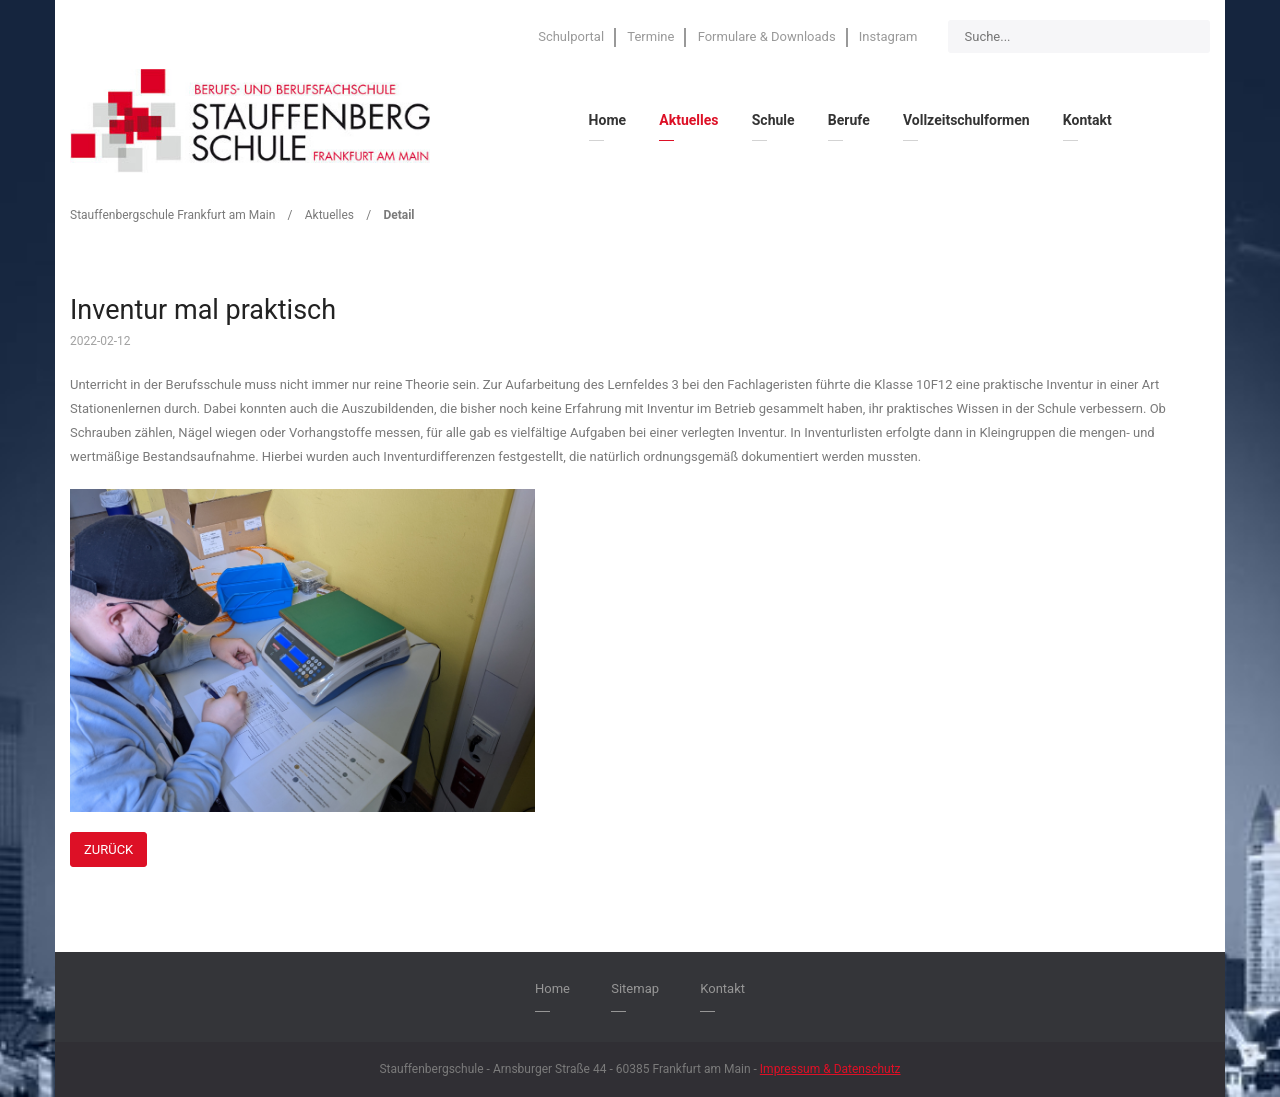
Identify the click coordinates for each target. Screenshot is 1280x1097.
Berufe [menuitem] (849, 120)
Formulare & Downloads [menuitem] (767, 36)
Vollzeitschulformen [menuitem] (966, 120)
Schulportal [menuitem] (571, 36)
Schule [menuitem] (773, 120)
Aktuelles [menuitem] (688, 120)
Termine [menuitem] (650, 36)
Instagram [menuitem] (888, 36)
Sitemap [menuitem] (635, 988)
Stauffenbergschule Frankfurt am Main (172, 215)
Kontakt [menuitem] (1087, 120)
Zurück (108, 849)
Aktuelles (329, 215)
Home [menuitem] (607, 120)
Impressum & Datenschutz (830, 1069)
